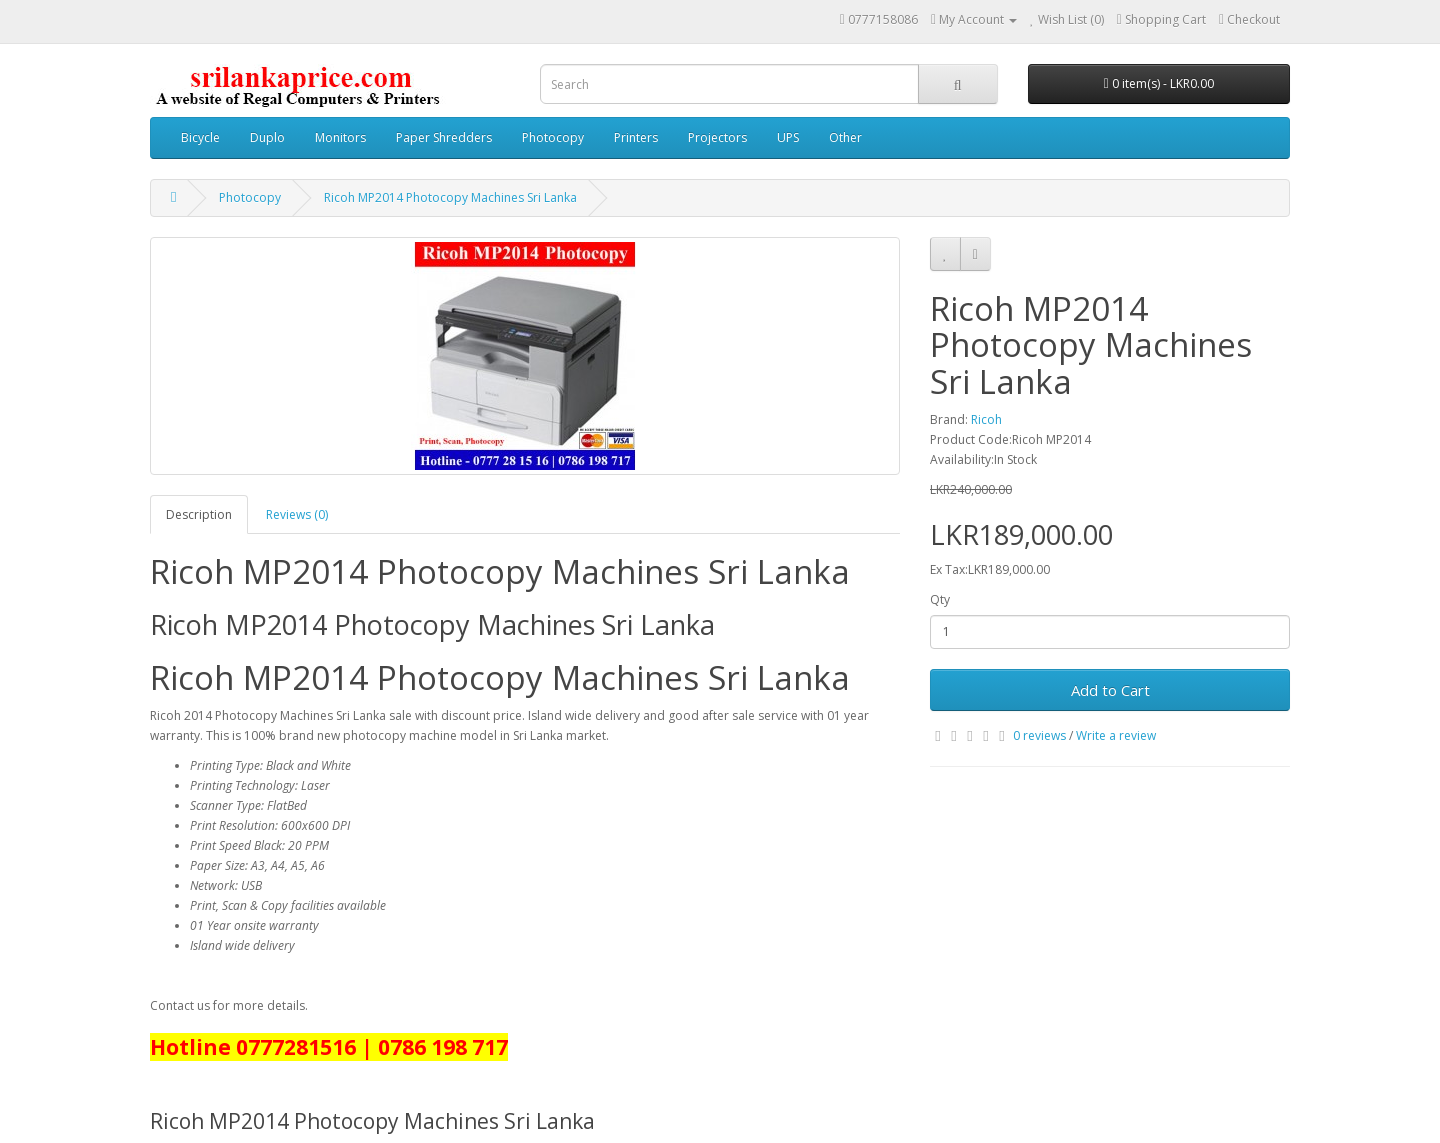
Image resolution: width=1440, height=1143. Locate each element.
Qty (940, 599)
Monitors (340, 137)
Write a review (1116, 735)
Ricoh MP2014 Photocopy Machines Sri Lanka (450, 197)
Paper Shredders (444, 137)
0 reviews (1039, 735)
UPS (788, 137)
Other (845, 137)
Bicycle (200, 137)
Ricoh (986, 419)
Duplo (267, 137)
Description (199, 514)
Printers (636, 137)
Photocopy (553, 137)
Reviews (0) (297, 514)
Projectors (717, 137)
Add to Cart (1110, 690)
